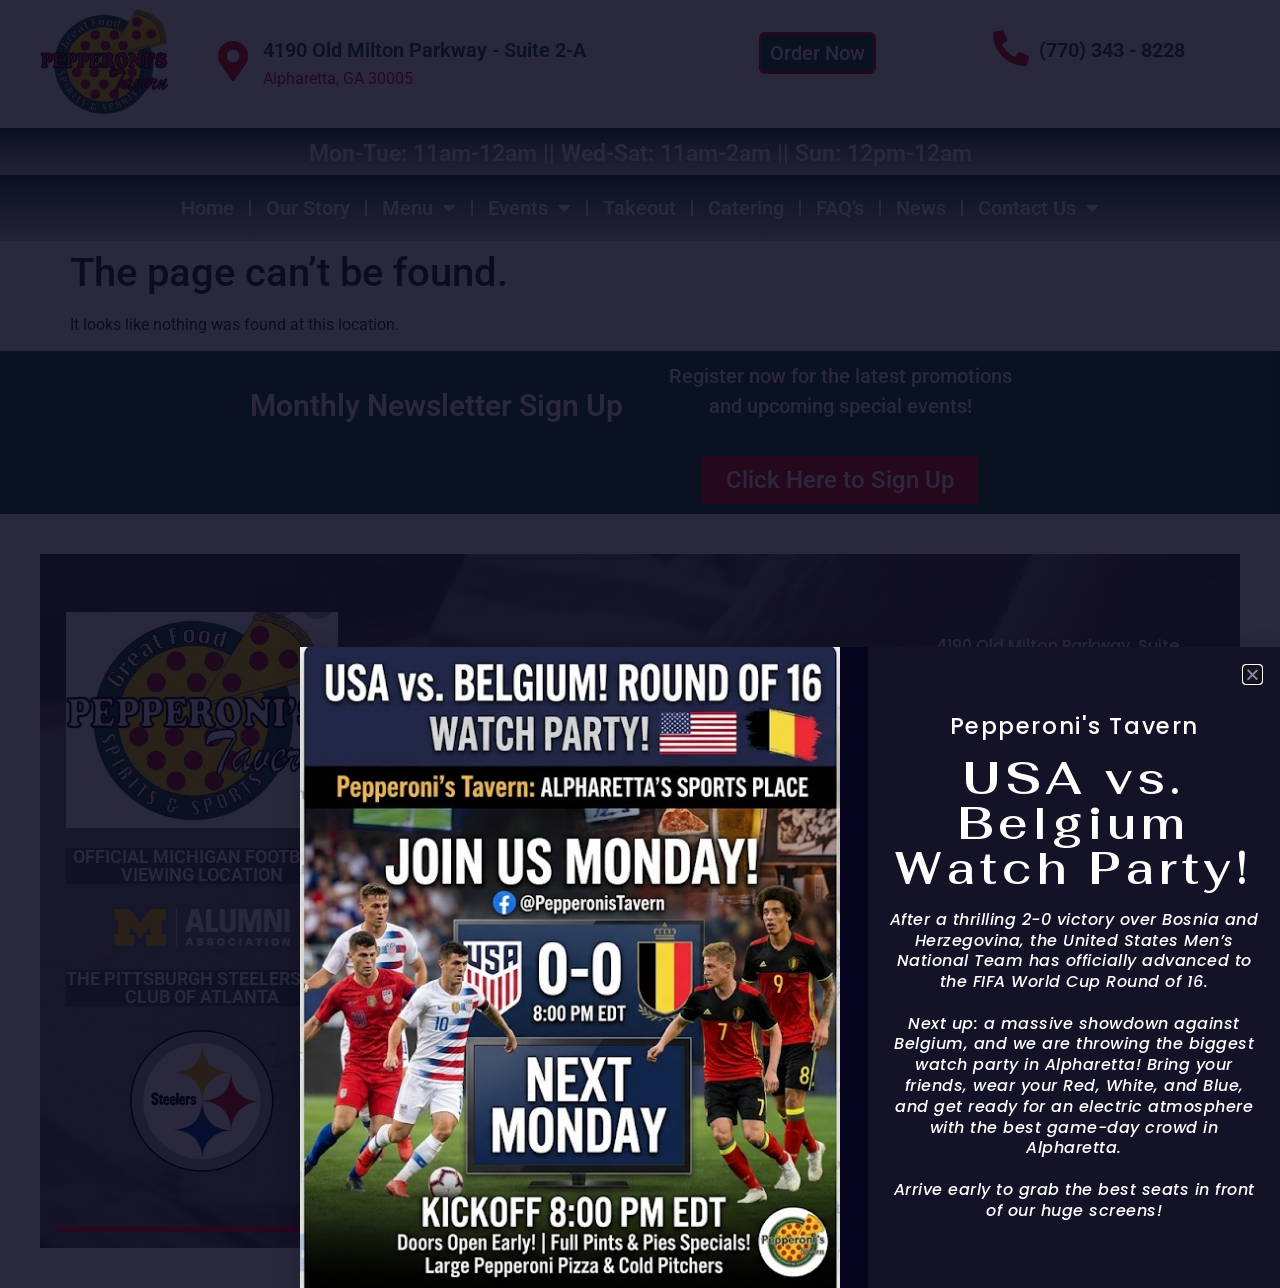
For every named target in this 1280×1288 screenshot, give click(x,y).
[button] (1252, 674)
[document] (640, 644)
